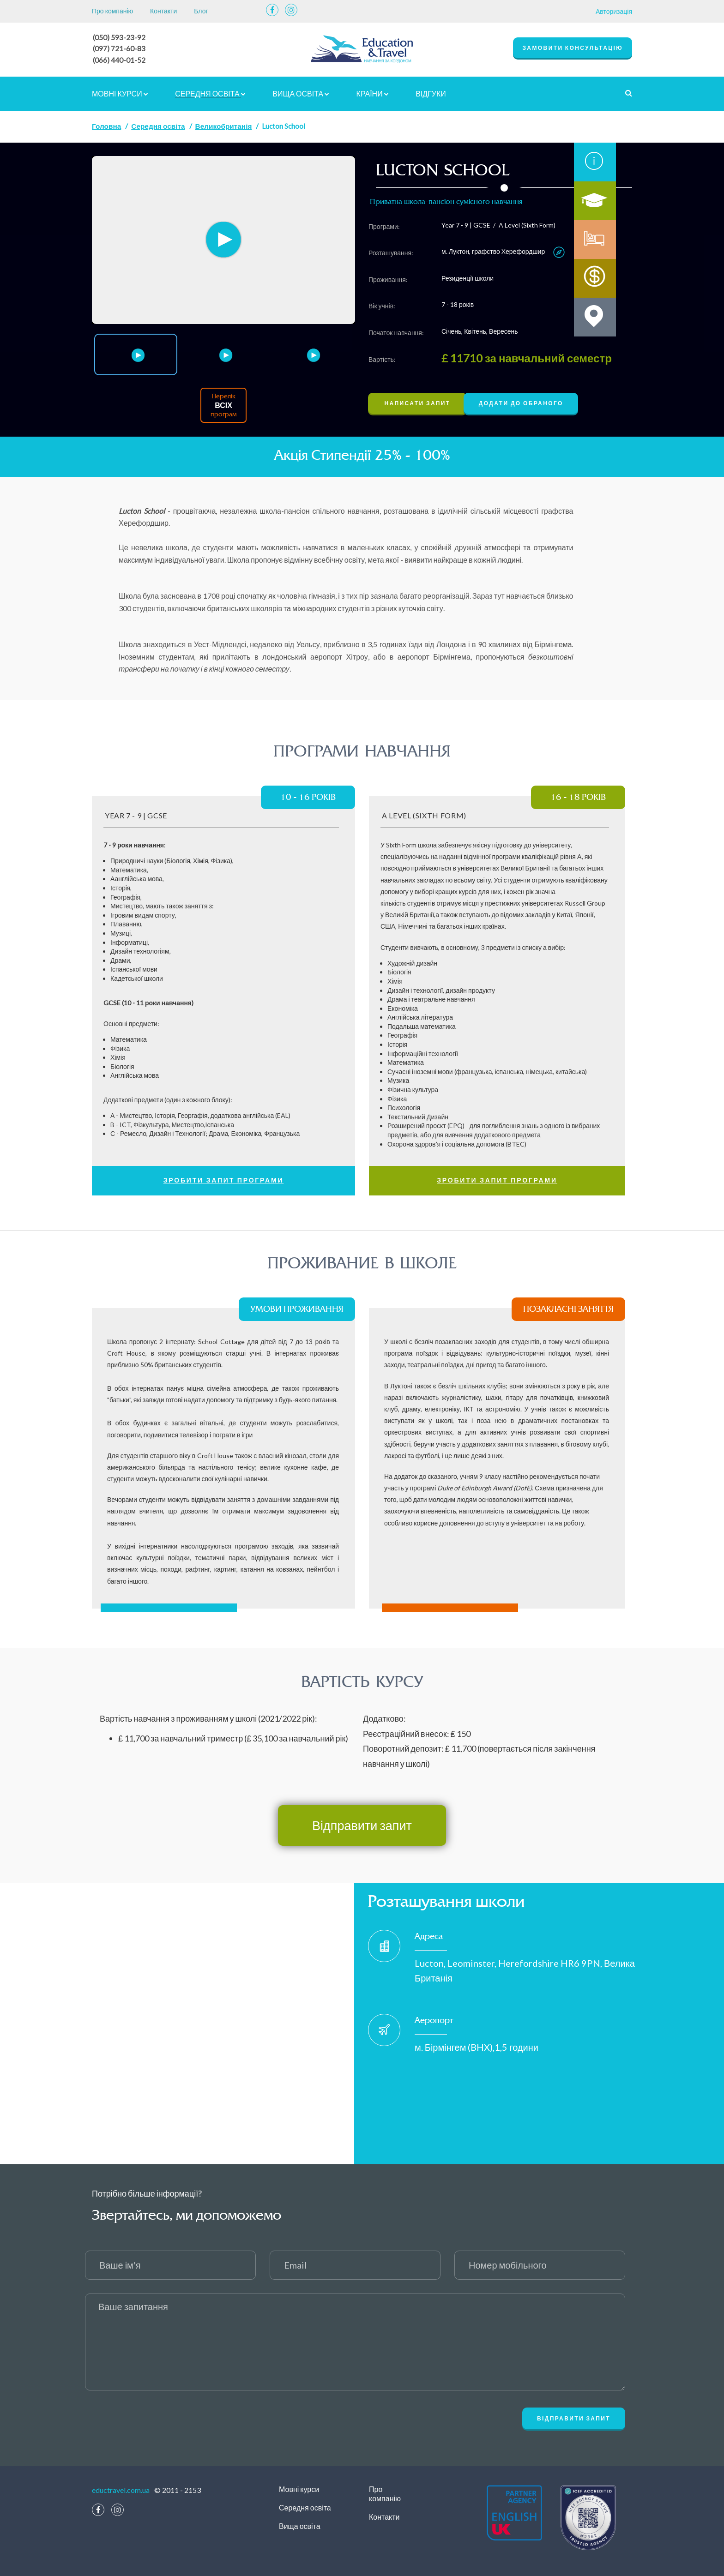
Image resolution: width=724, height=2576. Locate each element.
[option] (223, 239)
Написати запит (420, 401)
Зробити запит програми (223, 1179)
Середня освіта (210, 92)
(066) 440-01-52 (119, 58)
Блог (201, 11)
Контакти (163, 11)
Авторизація (614, 11)
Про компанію (112, 11)
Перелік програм (223, 404)
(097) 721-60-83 (119, 47)
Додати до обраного (534, 401)
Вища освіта (300, 92)
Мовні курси (120, 92)
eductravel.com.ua (121, 2488)
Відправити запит (362, 1823)
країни (372, 92)
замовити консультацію (572, 47)
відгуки (431, 92)
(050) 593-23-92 (119, 37)
